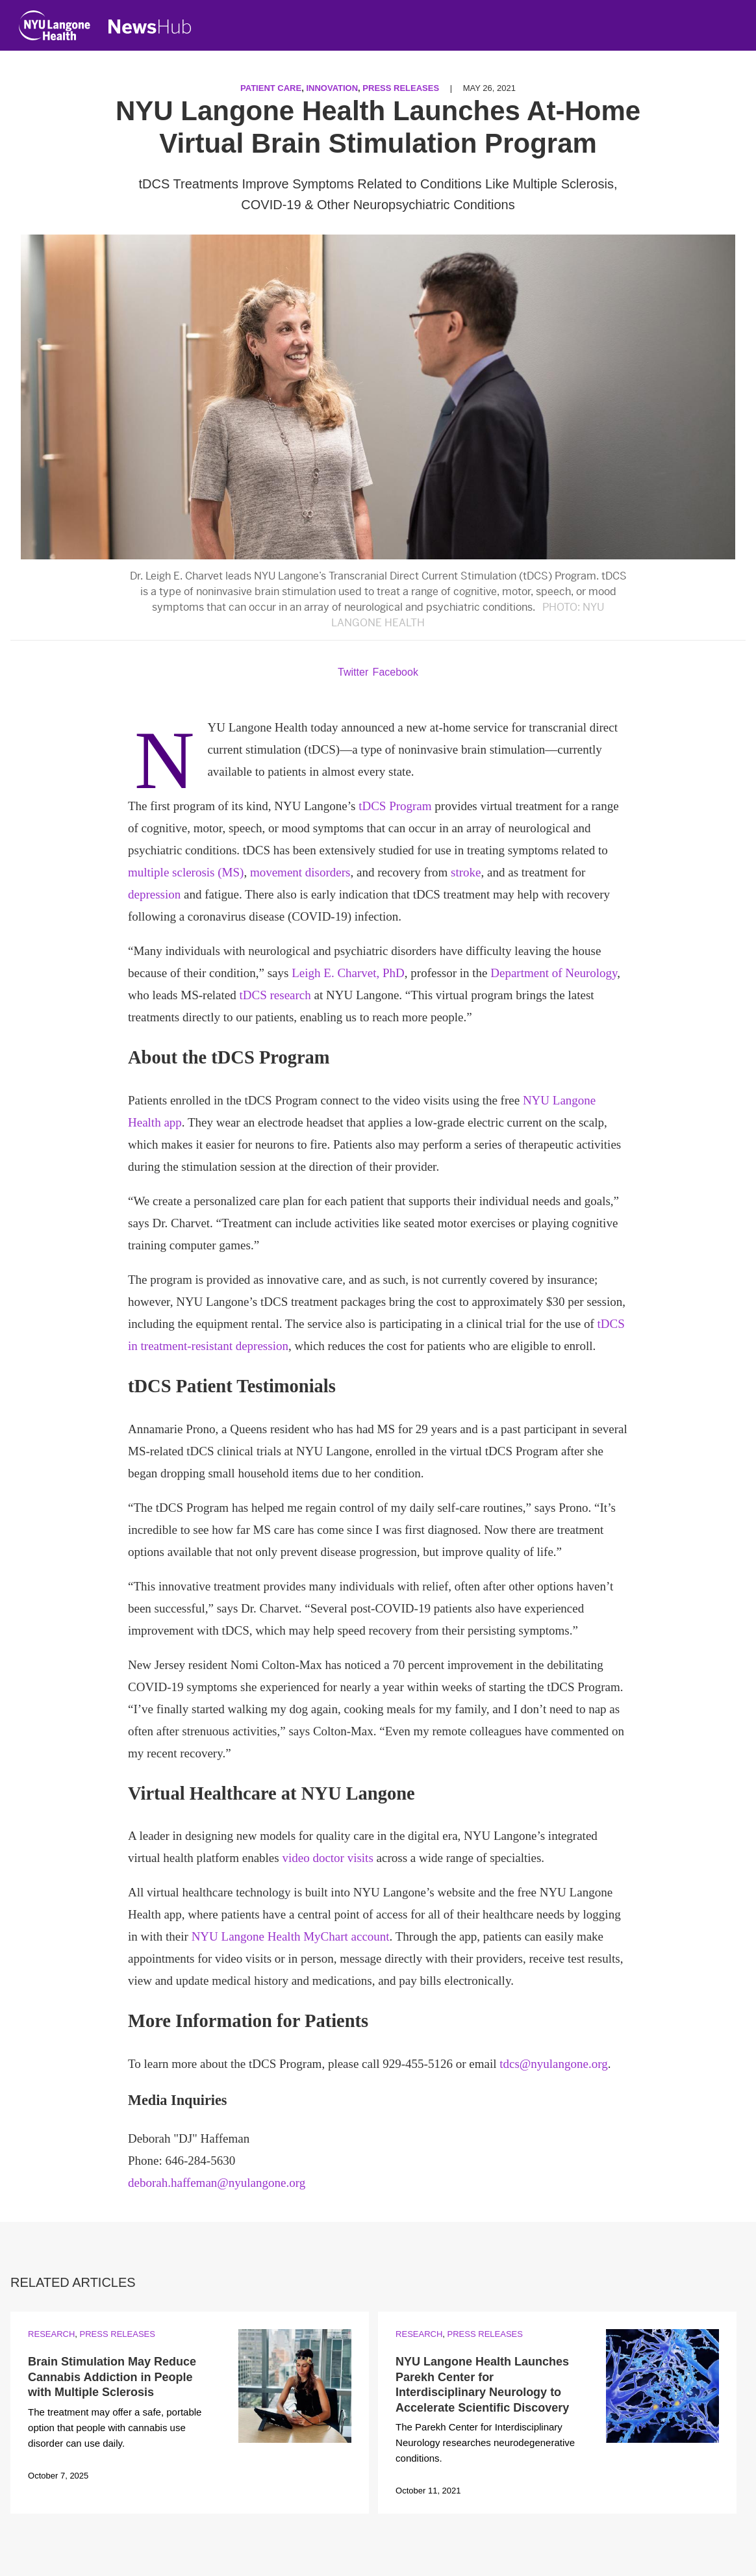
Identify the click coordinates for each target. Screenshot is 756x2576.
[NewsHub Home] (150, 26)
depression (154, 894)
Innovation (332, 88)
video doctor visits (327, 1858)
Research (51, 2334)
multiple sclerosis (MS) (186, 872)
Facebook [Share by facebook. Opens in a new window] (395, 672)
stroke (466, 872)
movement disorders (300, 872)
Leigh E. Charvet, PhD (348, 973)
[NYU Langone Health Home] (54, 28)
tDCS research (274, 995)
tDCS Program (395, 806)
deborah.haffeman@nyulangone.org (216, 2182)
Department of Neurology (553, 973)
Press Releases (400, 88)
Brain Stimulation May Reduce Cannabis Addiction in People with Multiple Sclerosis (112, 2377)
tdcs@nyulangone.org (553, 2064)
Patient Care (270, 88)
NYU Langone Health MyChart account (291, 1936)
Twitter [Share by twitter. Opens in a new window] (353, 672)
